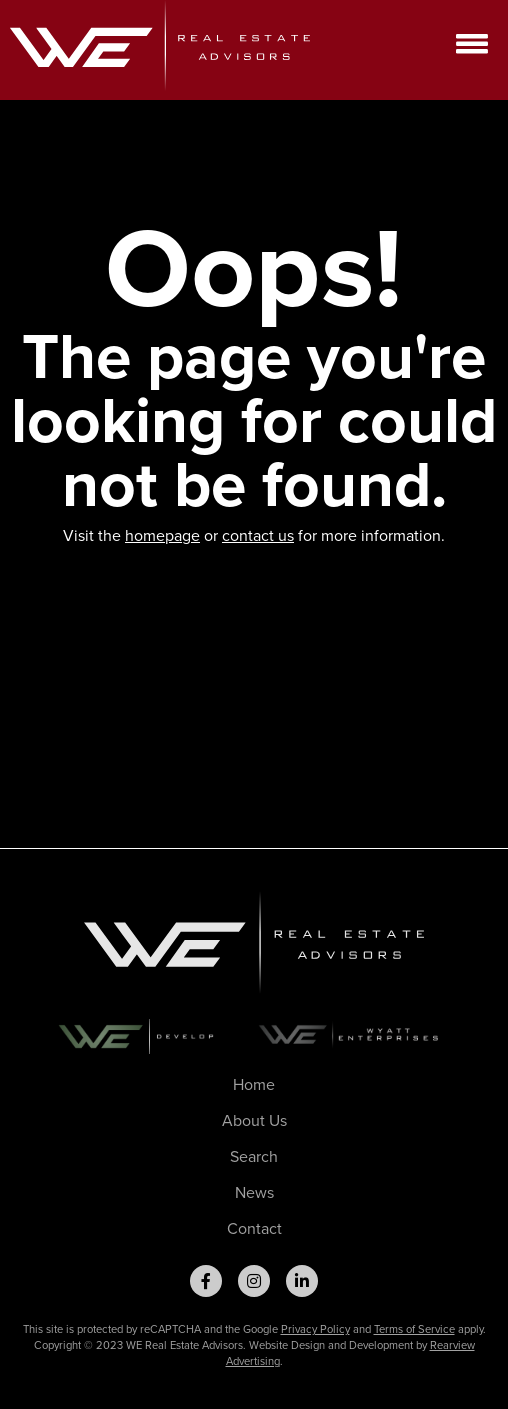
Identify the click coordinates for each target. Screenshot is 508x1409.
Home (254, 1084)
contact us (258, 535)
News (254, 1192)
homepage (162, 535)
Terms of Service (414, 1329)
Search (254, 1156)
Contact (254, 1228)
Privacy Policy (315, 1329)
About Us (254, 1120)
